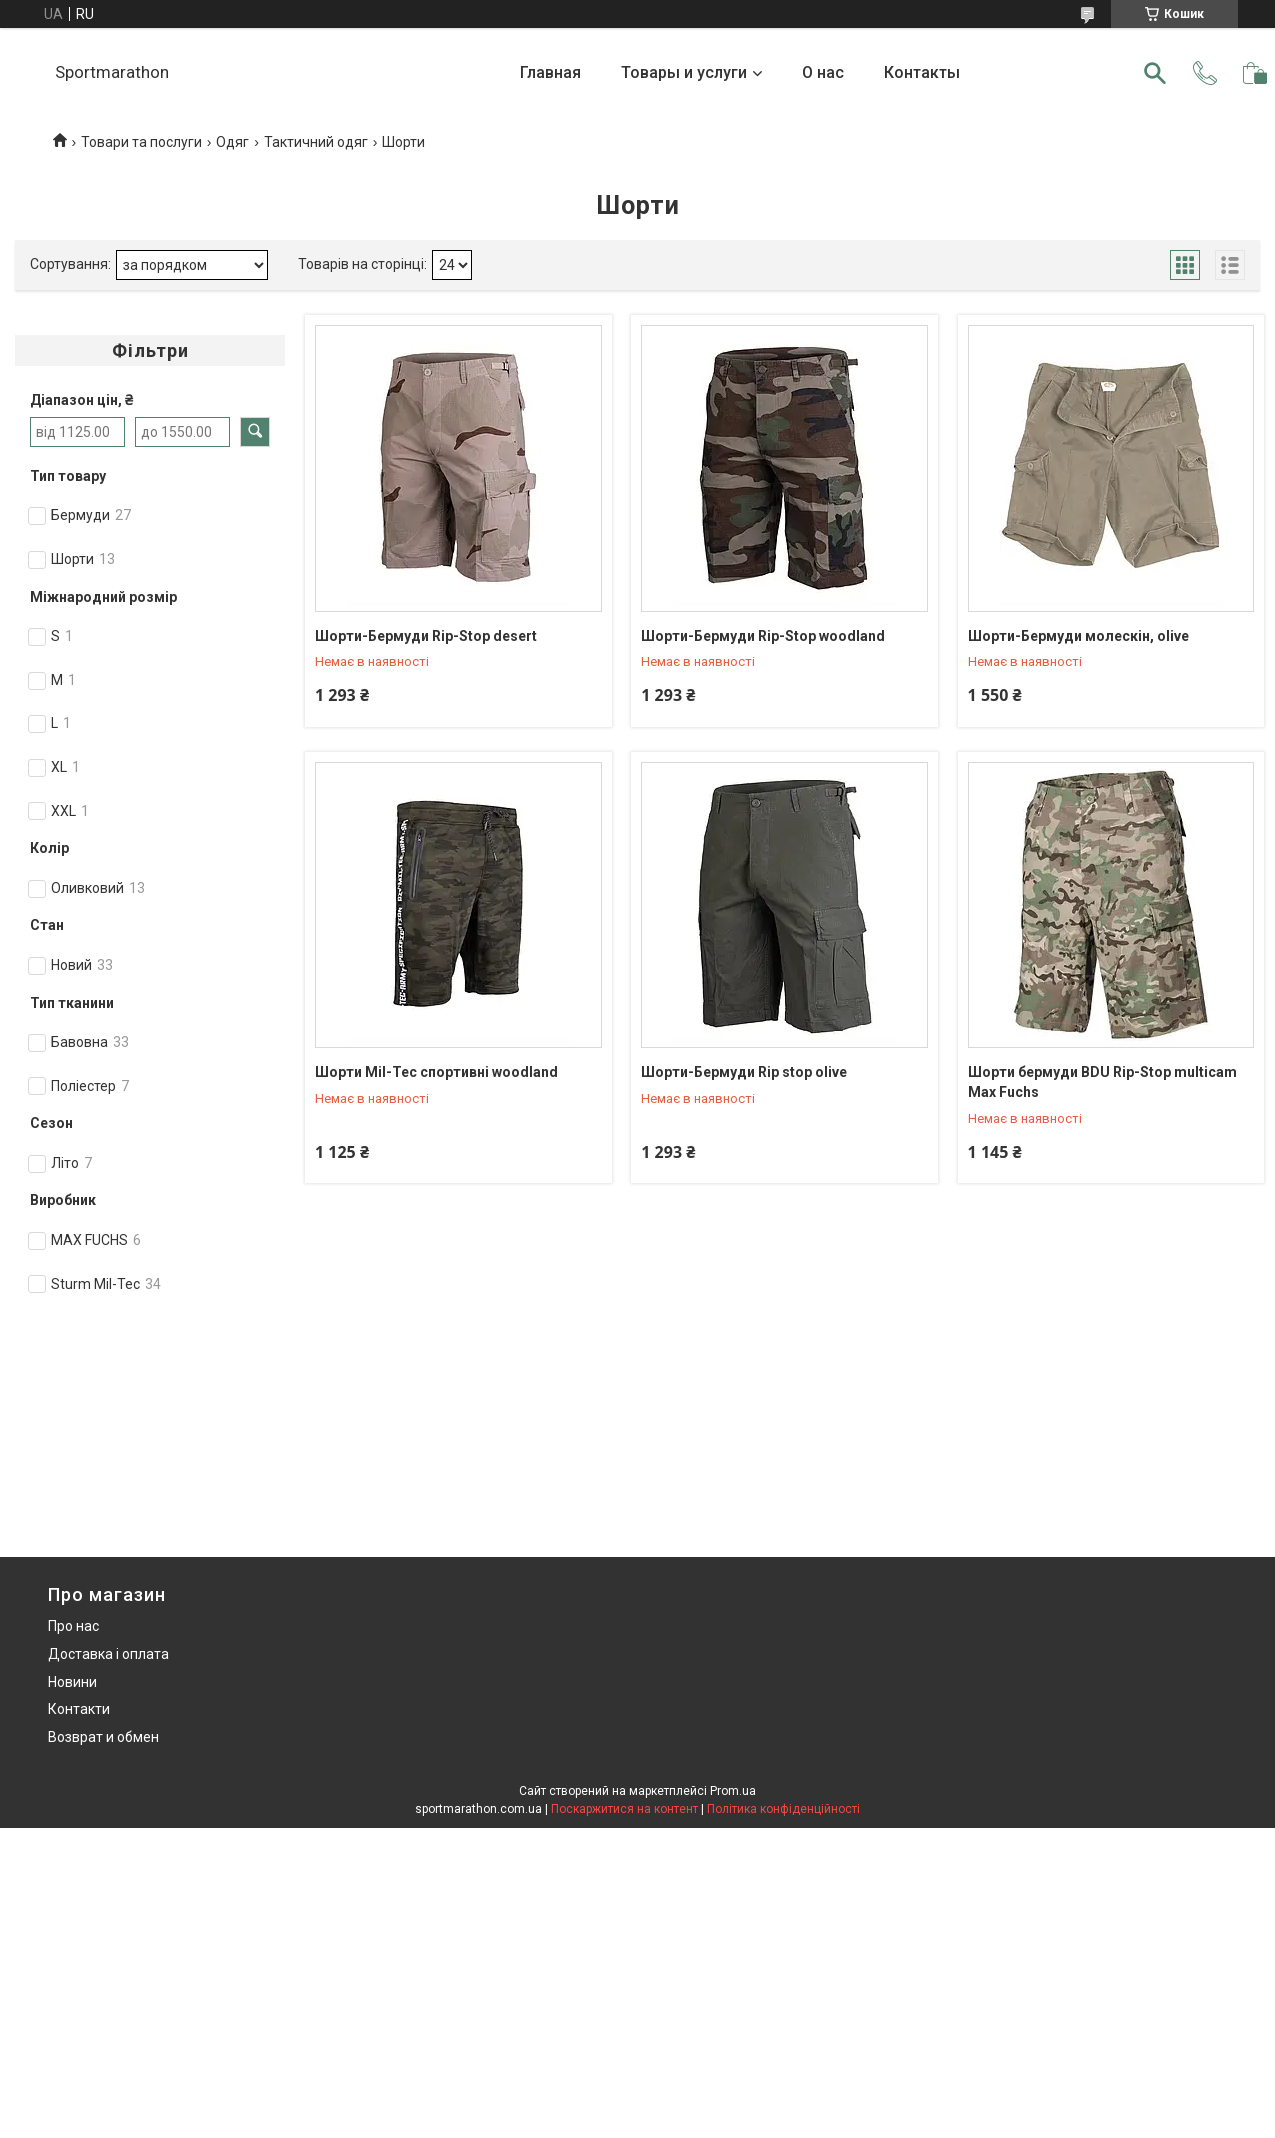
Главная (550, 72)
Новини (72, 1682)
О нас (823, 72)
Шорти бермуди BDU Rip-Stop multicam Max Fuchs (1102, 1082)
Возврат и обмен (103, 1737)
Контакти (79, 1709)
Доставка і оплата (108, 1654)
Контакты (922, 72)
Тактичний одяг (316, 142)
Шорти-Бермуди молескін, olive (1078, 636)
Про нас (73, 1626)
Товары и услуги (684, 72)
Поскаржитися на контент (624, 1809)
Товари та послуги (141, 142)
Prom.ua (733, 1791)
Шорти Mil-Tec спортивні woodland (436, 1072)
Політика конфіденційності (783, 1809)
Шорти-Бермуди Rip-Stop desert (426, 636)
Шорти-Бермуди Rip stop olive (744, 1072)
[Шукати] (1155, 73)
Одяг (232, 142)
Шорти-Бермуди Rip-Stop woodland (763, 636)
